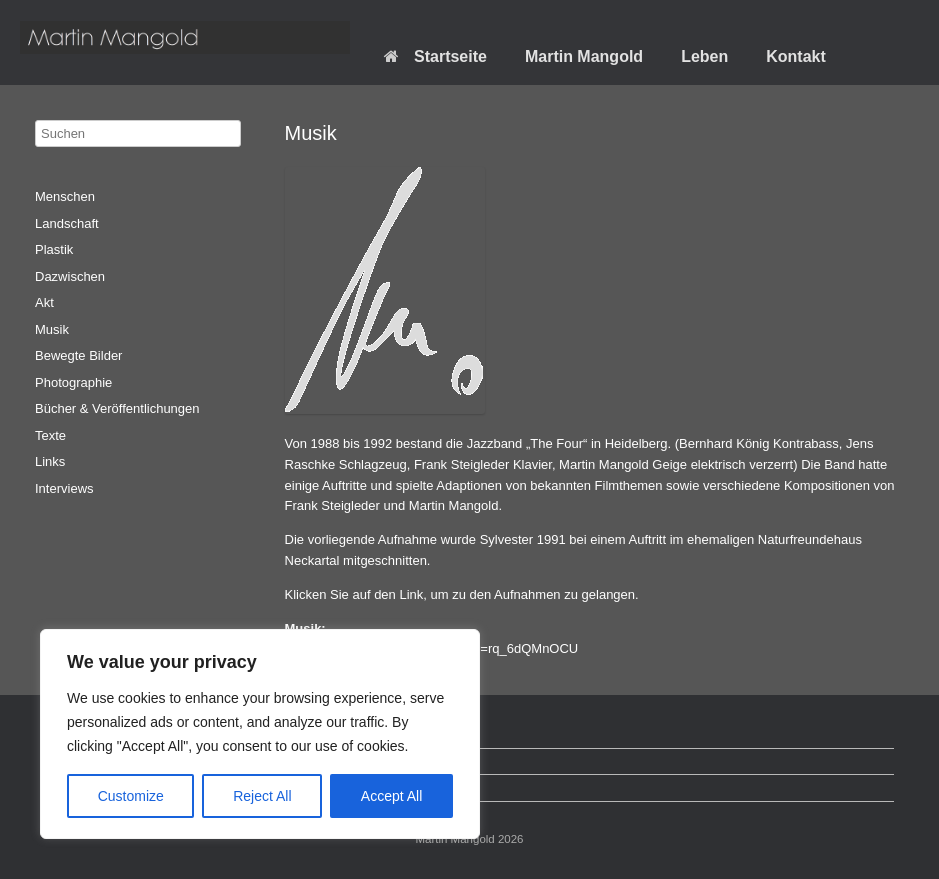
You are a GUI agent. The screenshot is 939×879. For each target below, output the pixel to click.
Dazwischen (70, 276)
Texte (50, 435)
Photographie (73, 382)
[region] (260, 734)
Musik (52, 329)
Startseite (435, 56)
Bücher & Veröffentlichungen (117, 408)
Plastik (54, 249)
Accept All (391, 796)
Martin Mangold (584, 56)
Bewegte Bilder (78, 355)
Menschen (65, 196)
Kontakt (796, 56)
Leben (704, 56)
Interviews (64, 488)
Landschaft (67, 223)
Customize (131, 796)
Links (50, 461)
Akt (44, 302)
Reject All (262, 796)
